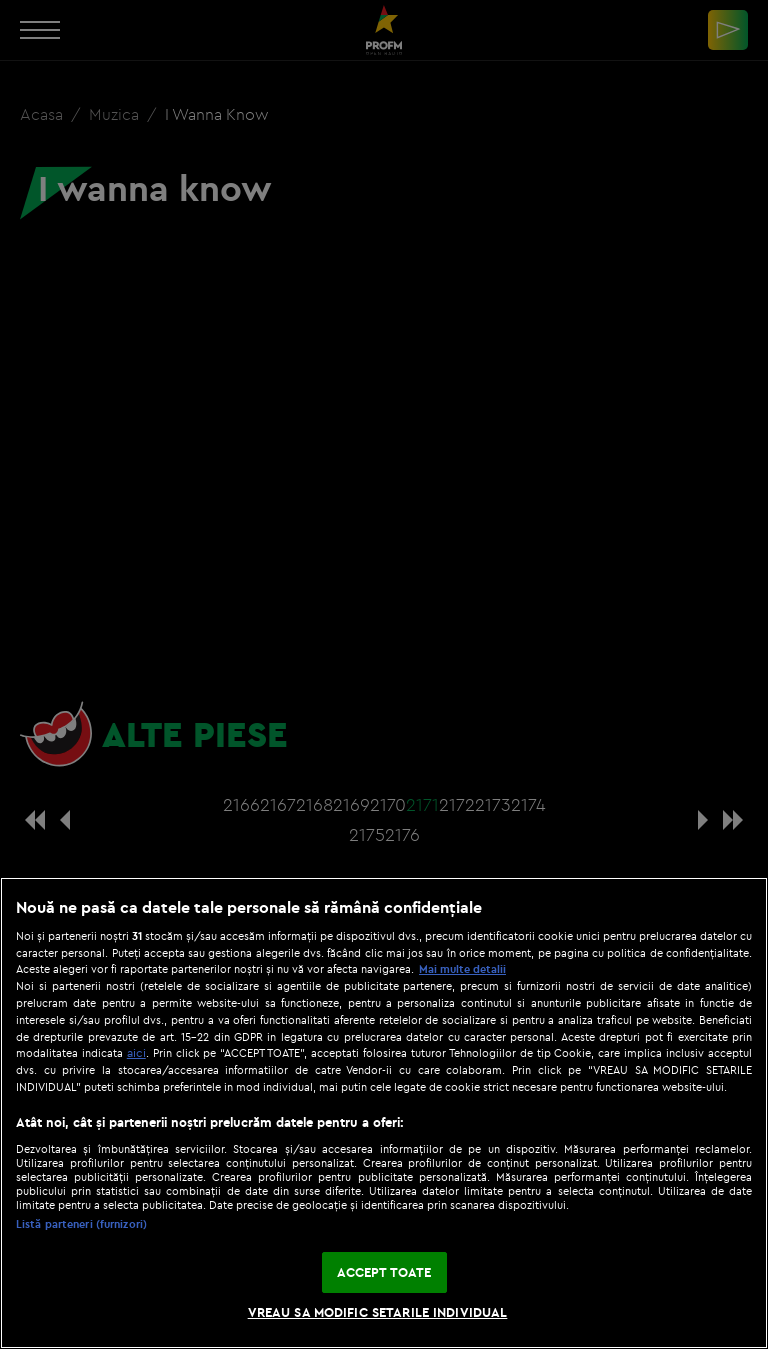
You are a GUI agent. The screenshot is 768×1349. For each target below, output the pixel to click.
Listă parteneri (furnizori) (81, 1224)
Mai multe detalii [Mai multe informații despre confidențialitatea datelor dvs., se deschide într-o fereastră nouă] (462, 969)
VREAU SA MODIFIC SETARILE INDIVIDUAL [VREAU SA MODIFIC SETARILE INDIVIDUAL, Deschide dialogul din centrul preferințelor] (378, 1312)
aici (136, 1052)
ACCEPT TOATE (384, 1272)
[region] (384, 1113)
